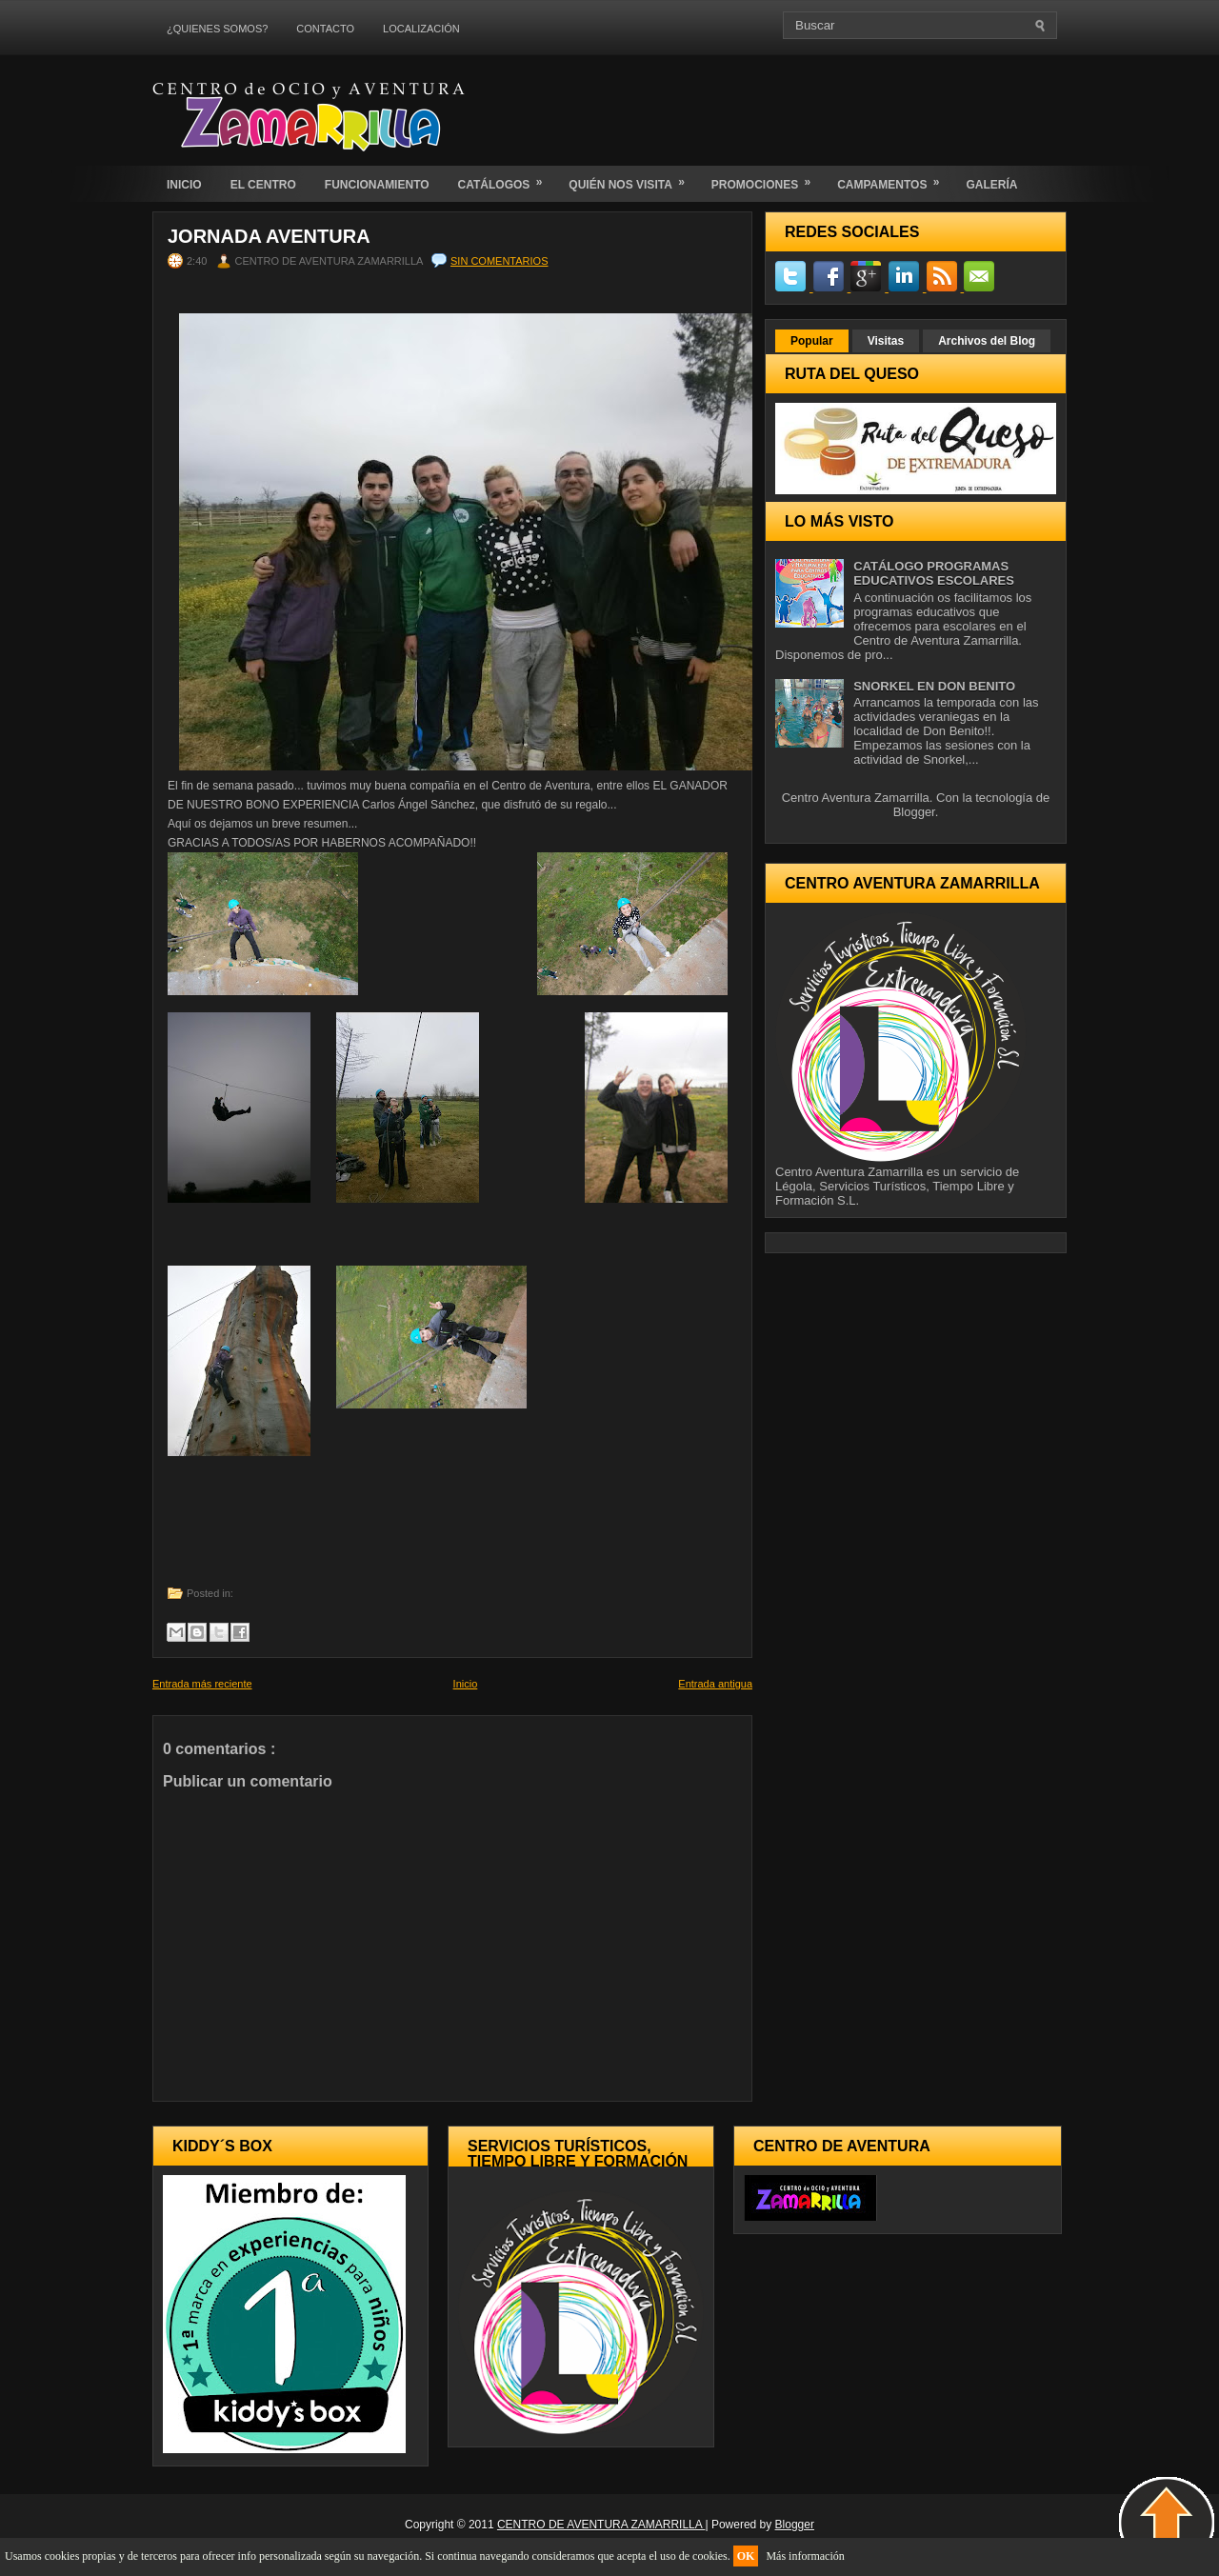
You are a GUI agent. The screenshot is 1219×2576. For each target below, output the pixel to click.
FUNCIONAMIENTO (377, 184)
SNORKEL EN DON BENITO (934, 686)
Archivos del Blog (986, 341)
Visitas (886, 341)
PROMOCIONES (767, 178)
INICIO (184, 184)
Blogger (914, 812)
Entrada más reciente (202, 1683)
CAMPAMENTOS (894, 178)
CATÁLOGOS (506, 178)
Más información (805, 2556)
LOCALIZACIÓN (421, 28)
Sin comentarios (499, 261)
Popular (811, 341)
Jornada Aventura (269, 236)
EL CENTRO (263, 184)
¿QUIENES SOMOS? (217, 28)
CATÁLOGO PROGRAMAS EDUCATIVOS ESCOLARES (933, 573)
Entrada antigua (715, 1683)
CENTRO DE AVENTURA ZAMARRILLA (601, 2524)
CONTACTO (325, 28)
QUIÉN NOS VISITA (632, 178)
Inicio (465, 1683)
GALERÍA (991, 184)
